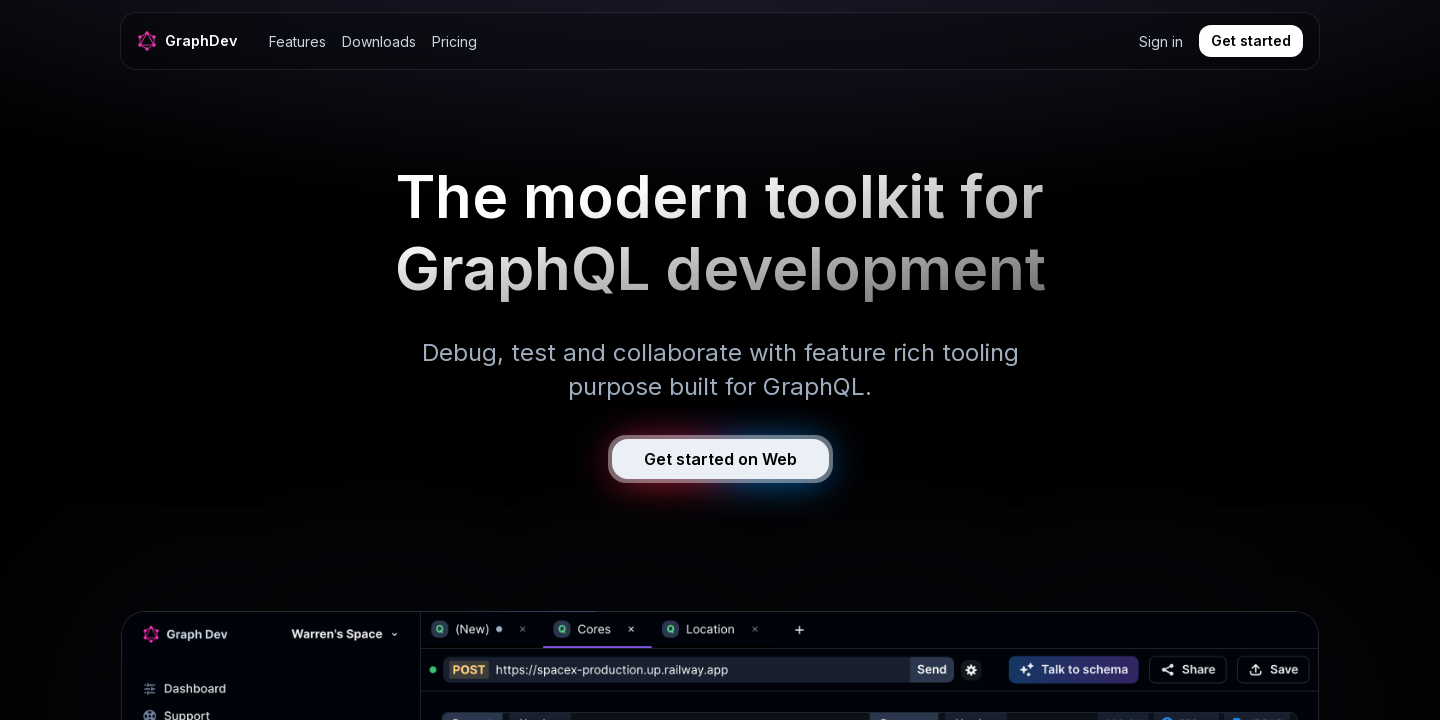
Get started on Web (720, 459)
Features (297, 41)
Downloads (379, 41)
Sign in (1161, 41)
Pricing (454, 41)
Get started (1251, 40)
